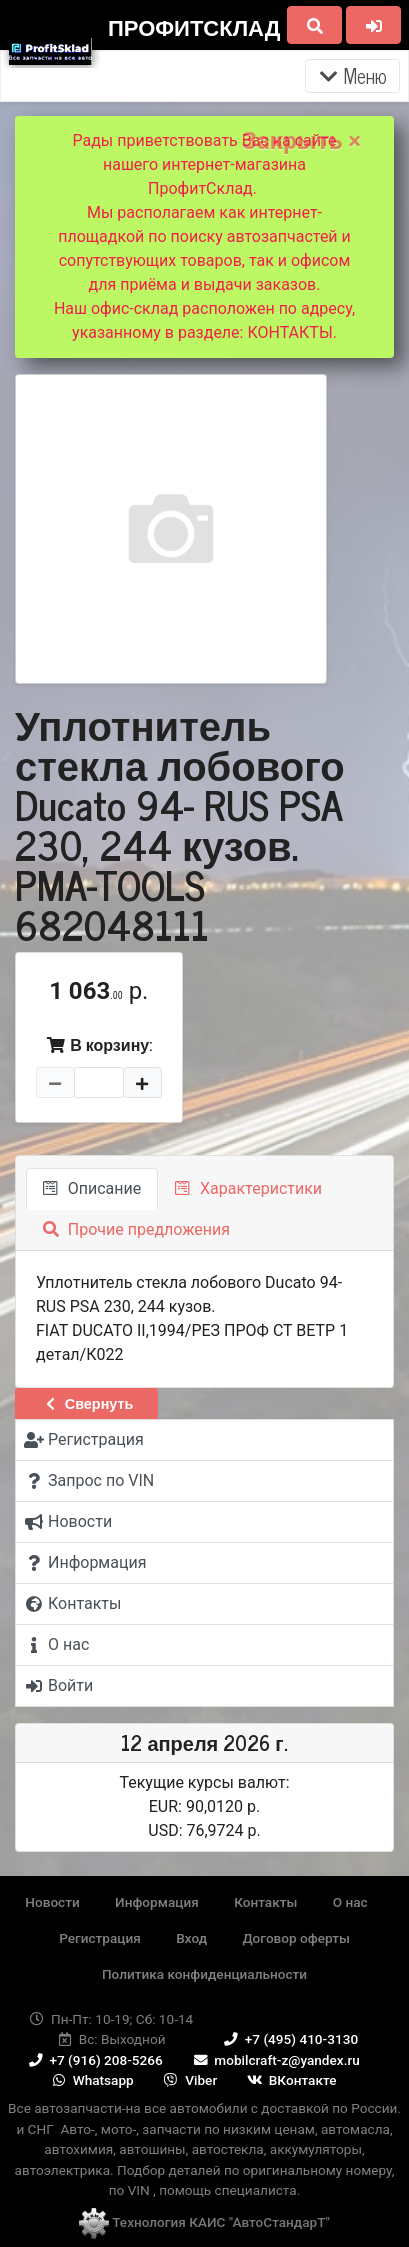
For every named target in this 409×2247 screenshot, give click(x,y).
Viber (189, 2080)
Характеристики (248, 1188)
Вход (191, 1938)
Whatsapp (91, 2080)
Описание (92, 1188)
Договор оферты (295, 1938)
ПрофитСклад (194, 26)
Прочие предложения (136, 1229)
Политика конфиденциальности (204, 1974)
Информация (157, 1902)
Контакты (265, 1902)
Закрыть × (301, 141)
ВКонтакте (291, 2080)
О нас (350, 1902)
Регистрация (100, 1938)
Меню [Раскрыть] (352, 75)
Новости (52, 1902)
